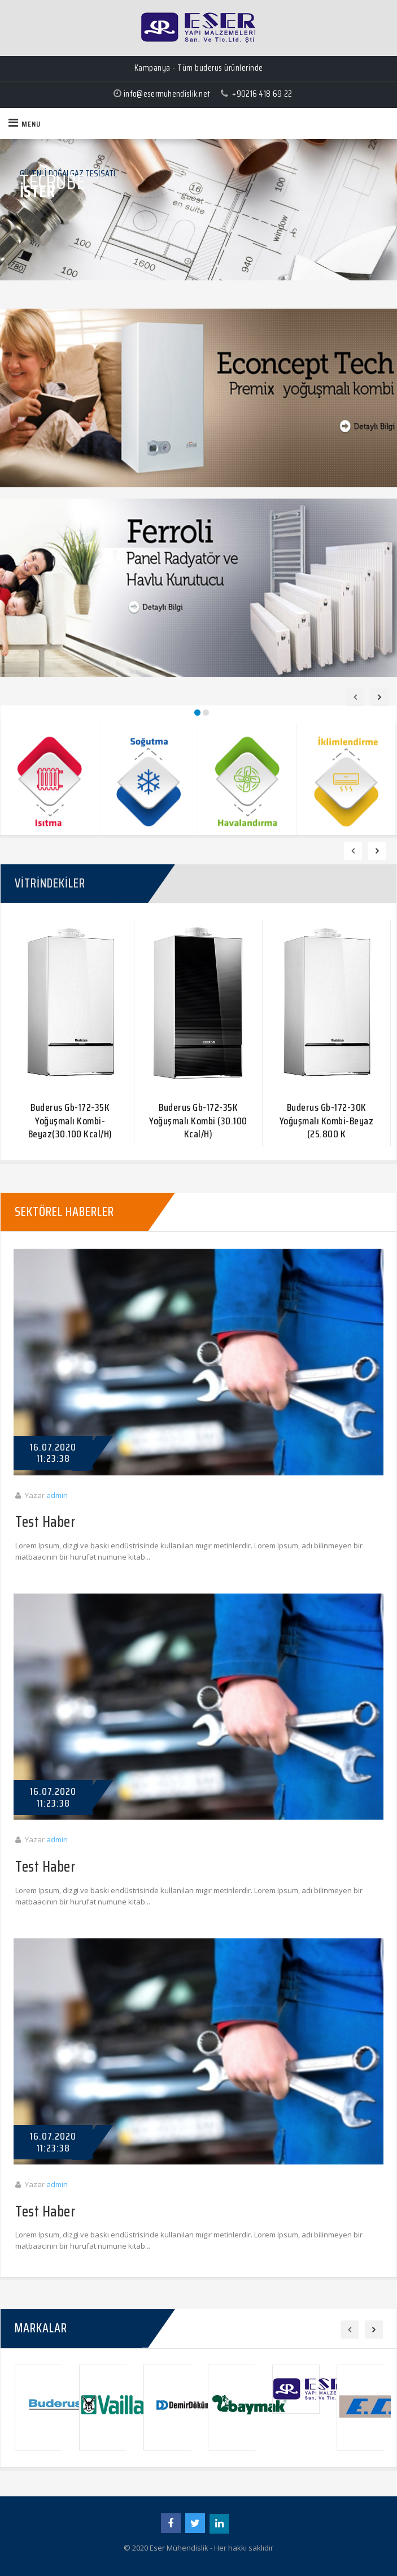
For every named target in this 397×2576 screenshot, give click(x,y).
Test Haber (45, 1522)
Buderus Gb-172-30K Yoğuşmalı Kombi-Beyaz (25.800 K (327, 1120)
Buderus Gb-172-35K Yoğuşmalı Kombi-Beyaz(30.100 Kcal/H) (70, 1120)
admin (57, 1495)
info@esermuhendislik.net (167, 94)
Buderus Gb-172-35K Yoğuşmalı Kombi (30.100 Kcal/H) (198, 1120)
